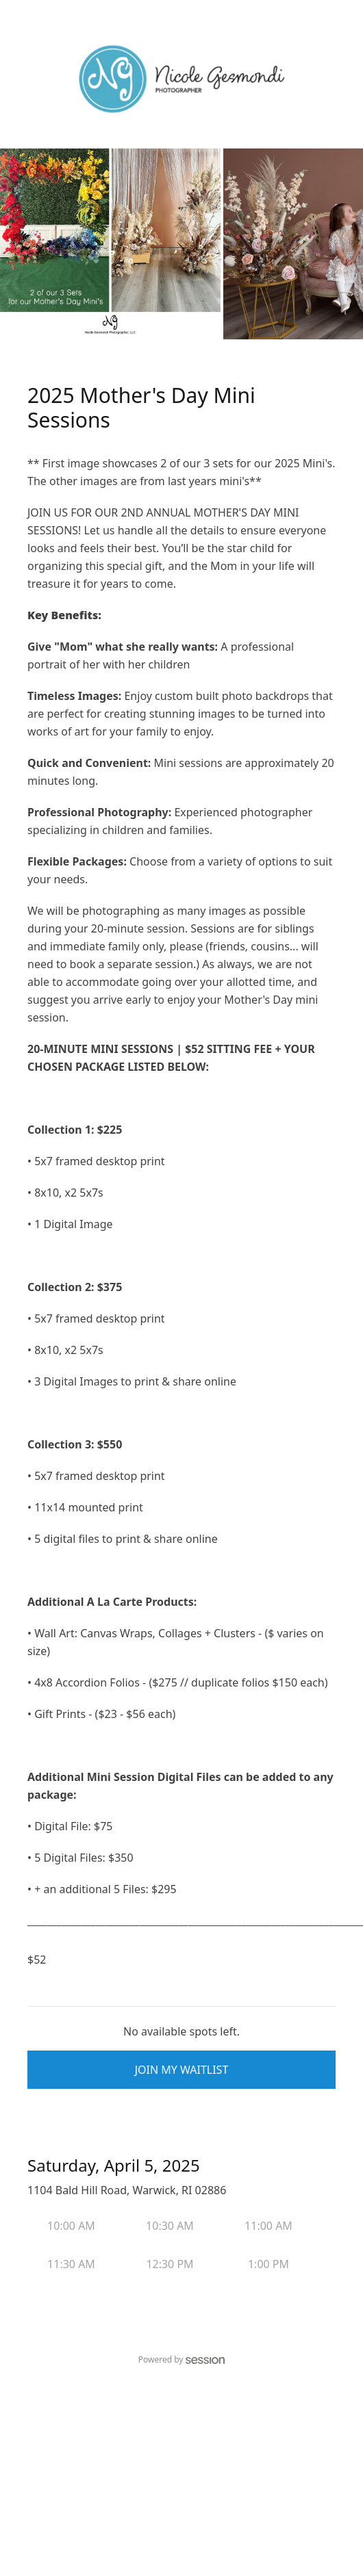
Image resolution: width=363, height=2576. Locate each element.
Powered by (181, 2359)
